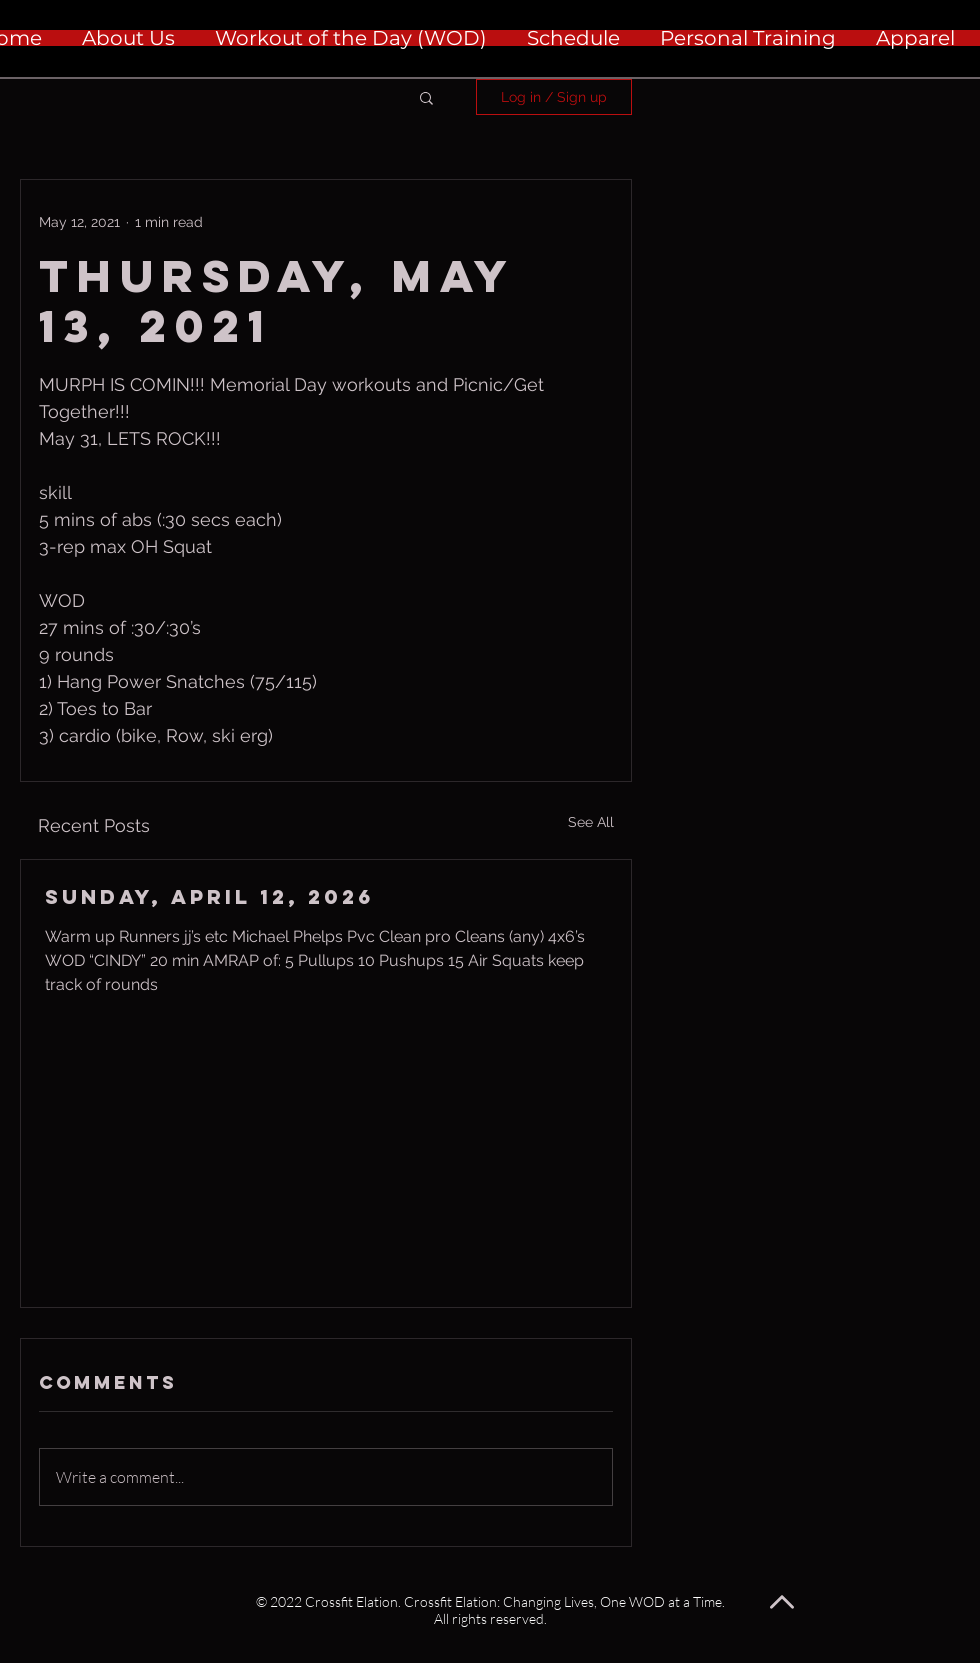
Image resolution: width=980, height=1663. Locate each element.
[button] (426, 97)
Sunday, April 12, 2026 (209, 896)
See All (591, 822)
